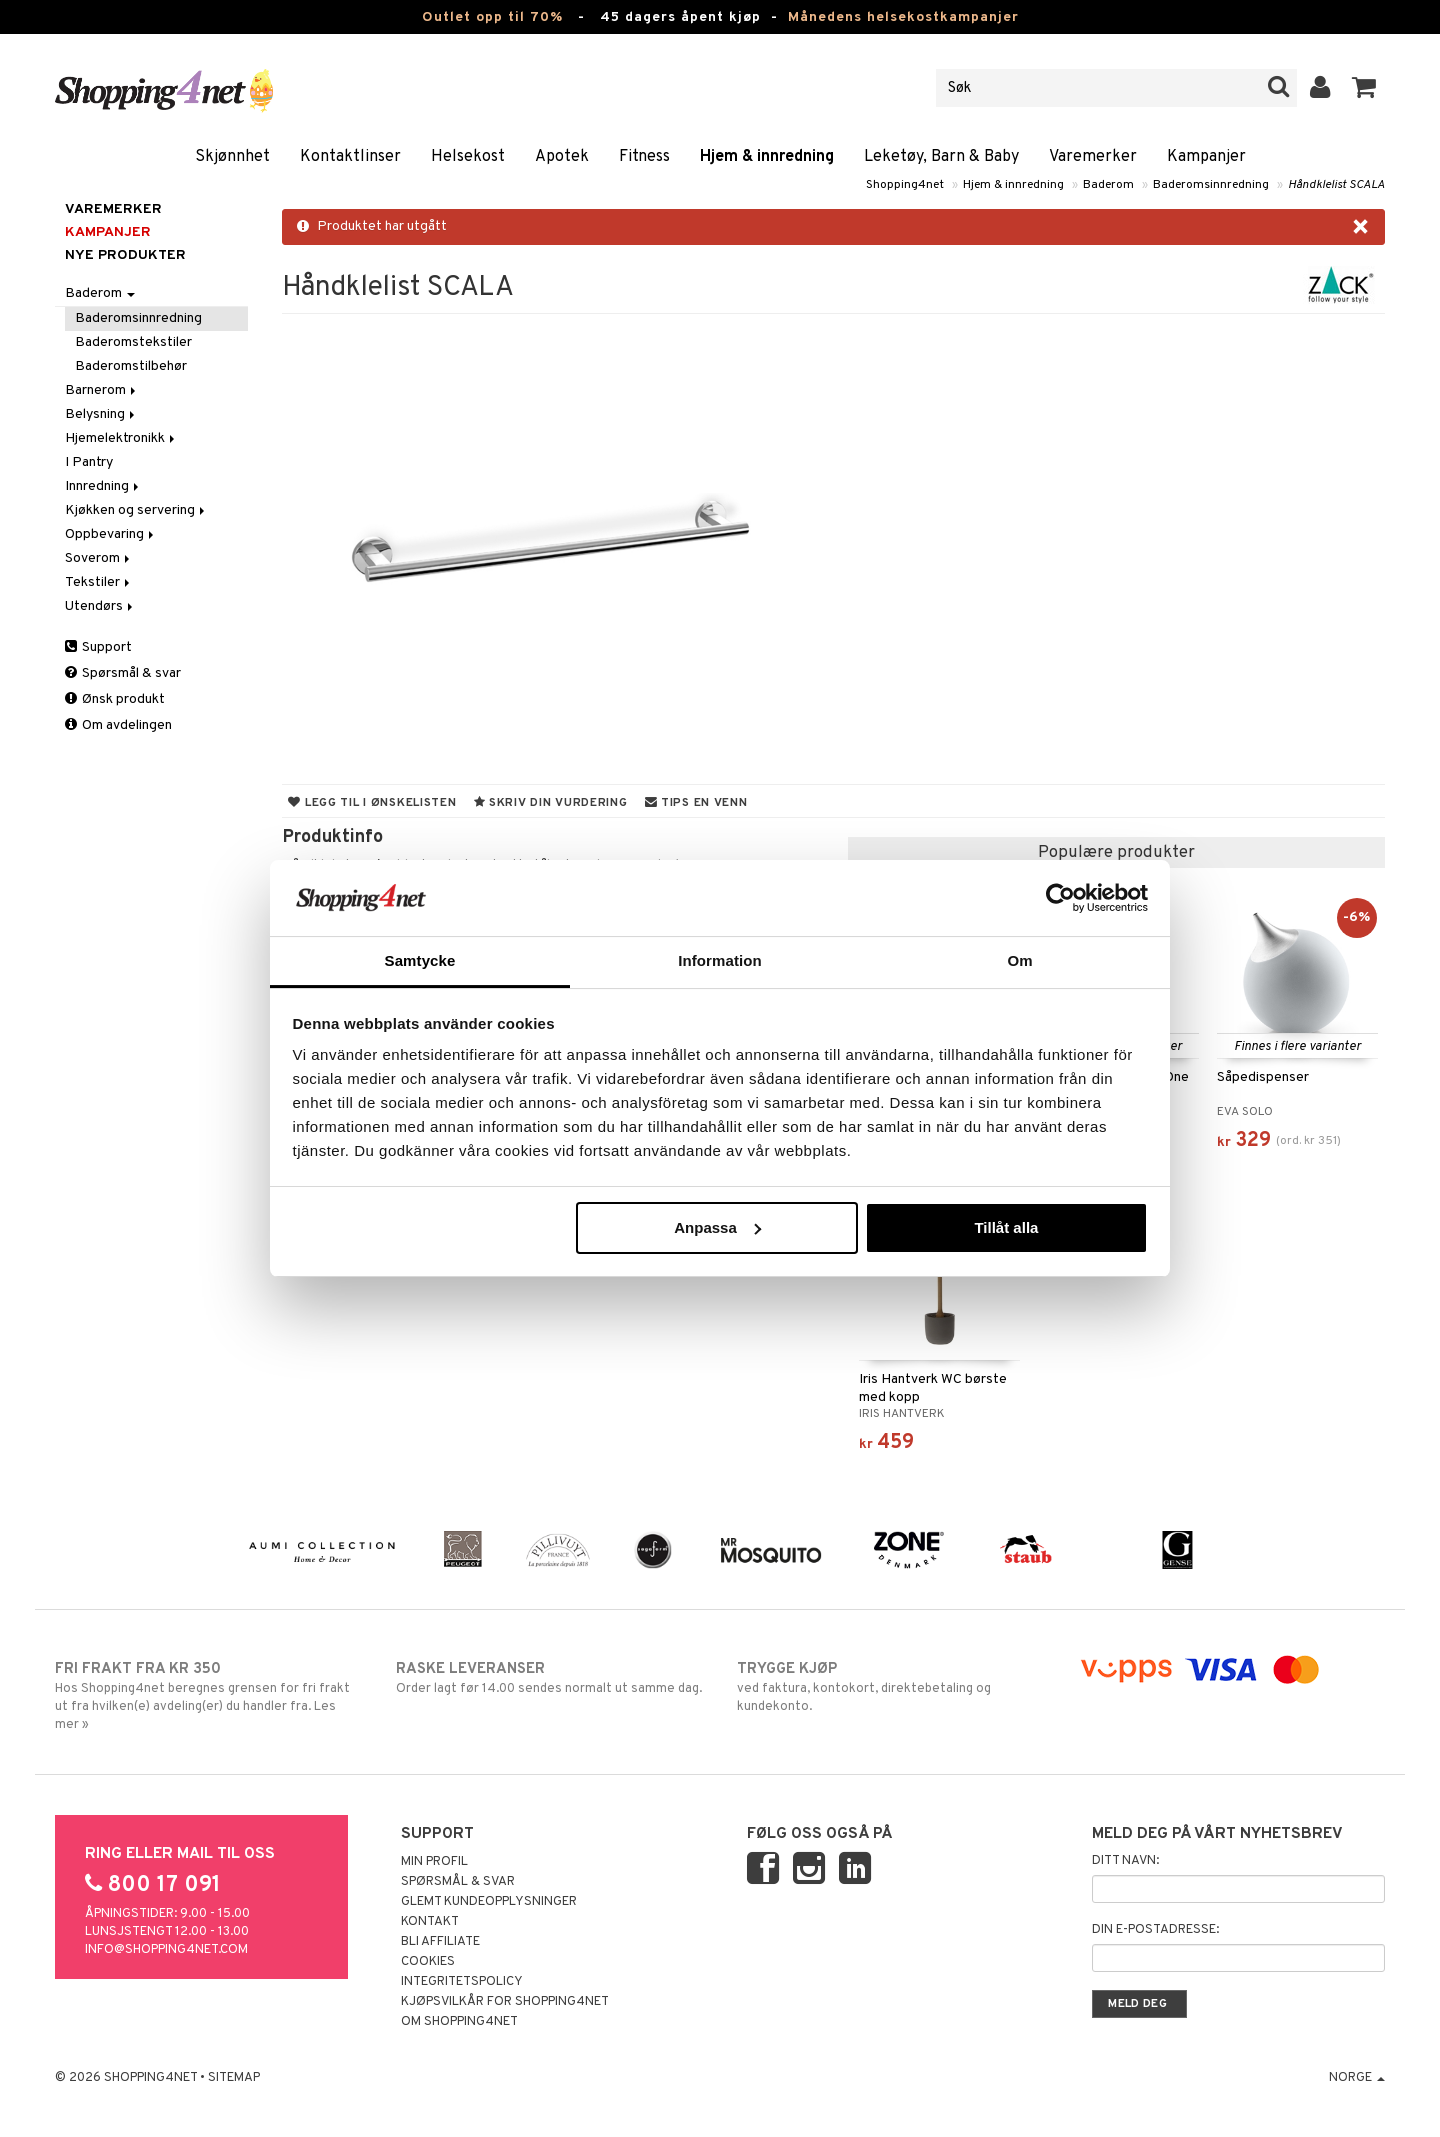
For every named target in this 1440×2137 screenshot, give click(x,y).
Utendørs (100, 606)
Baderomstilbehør (131, 366)
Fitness (644, 157)
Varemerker (1093, 157)
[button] (1364, 88)
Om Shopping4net (459, 2022)
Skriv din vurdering (551, 803)
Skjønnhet (232, 157)
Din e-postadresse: (1155, 1930)
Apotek (562, 157)
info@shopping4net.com (166, 1950)
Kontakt (430, 1922)
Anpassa (717, 1227)
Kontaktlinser (350, 157)
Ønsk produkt (115, 699)
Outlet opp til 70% (492, 17)
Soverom (99, 558)
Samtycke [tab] (420, 960)
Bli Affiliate (440, 1942)
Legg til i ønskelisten (372, 803)
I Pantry (89, 462)
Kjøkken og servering (136, 510)
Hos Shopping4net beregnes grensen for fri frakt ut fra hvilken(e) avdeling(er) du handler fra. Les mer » (208, 1696)
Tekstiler (99, 582)
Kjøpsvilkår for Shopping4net (505, 2002)
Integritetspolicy (462, 1982)
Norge (1357, 2078)
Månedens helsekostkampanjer (903, 17)
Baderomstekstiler (133, 342)
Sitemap (234, 2078)
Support (98, 647)
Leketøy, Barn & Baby (941, 157)
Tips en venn (696, 803)
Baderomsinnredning (1211, 185)
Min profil (434, 1862)
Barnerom (102, 390)
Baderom (1108, 185)
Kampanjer (1206, 157)
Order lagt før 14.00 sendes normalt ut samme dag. (549, 1678)
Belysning (101, 414)
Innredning (103, 486)
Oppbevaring (111, 534)
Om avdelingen (118, 725)
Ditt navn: (1125, 1861)
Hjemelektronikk (121, 438)
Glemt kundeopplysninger (489, 1902)
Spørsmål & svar (123, 673)
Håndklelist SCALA (1336, 185)
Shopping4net (905, 185)
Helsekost (468, 157)
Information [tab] (720, 960)
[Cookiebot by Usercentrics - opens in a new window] (1060, 898)
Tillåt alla (1006, 1227)
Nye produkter (125, 255)
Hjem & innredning (767, 157)
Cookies (428, 1962)
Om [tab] (1019, 960)
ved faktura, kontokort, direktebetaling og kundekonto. (890, 1687)
